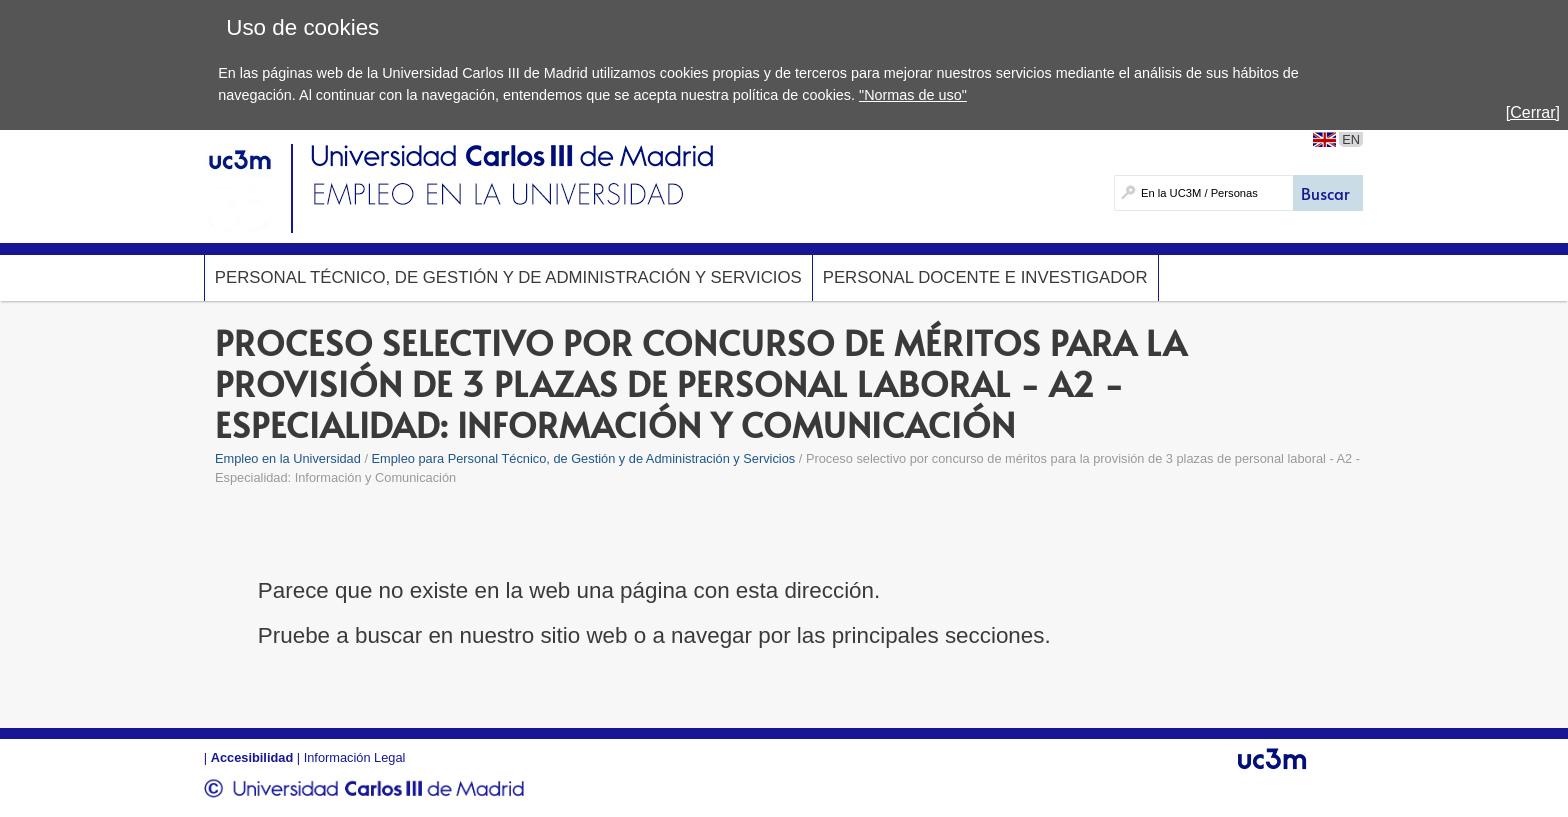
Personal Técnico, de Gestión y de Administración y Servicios (508, 277)
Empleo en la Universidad (288, 458)
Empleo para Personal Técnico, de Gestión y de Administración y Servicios (584, 458)
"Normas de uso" (913, 95)
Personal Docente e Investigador (985, 277)
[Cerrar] (1533, 112)
